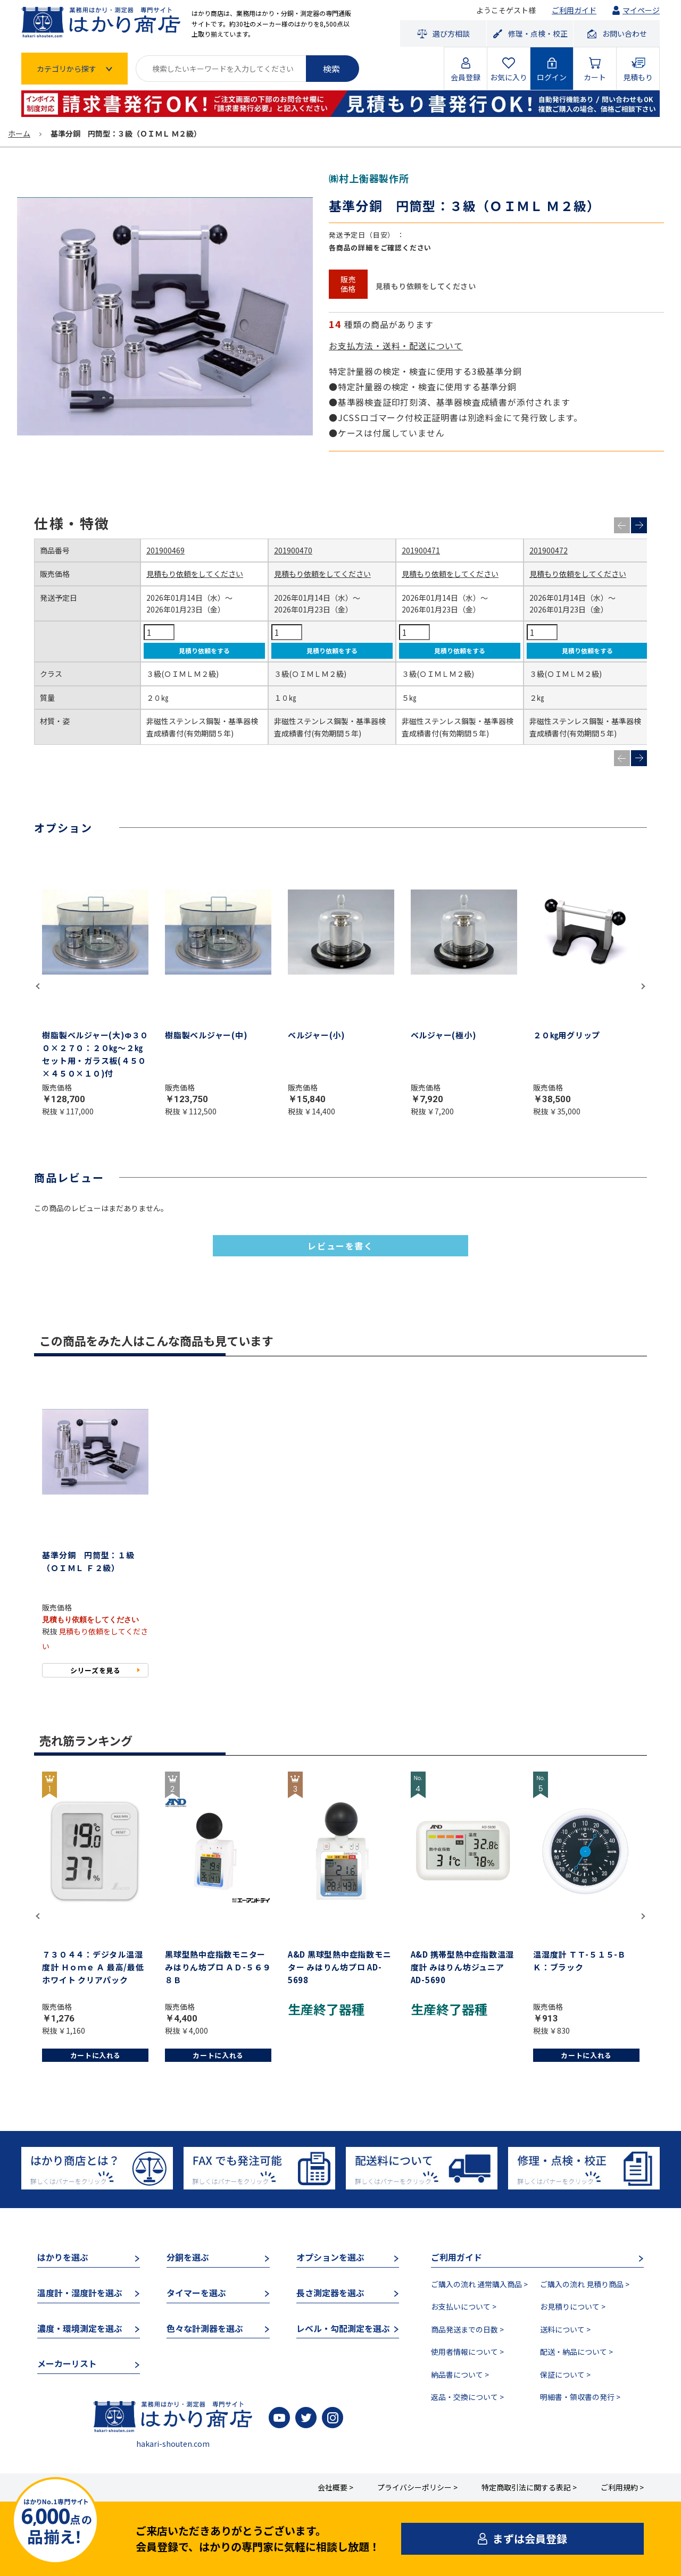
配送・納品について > (576, 2351)
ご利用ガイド (574, 10)
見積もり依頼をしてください (194, 573)
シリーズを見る (95, 1670)
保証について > (565, 2374)
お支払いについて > (463, 2306)
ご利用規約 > (622, 2487)
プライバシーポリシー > (417, 2487)
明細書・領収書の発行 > (580, 2397)
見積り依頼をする (204, 650)
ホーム (19, 133)
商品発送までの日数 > (467, 2329)
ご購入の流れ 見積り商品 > (584, 2284)
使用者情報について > (467, 2351)
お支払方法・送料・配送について (396, 345)
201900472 (548, 550)
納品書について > (460, 2374)
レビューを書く (340, 1245)
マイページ (641, 10)
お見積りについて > (572, 2306)
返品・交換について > (467, 2397)
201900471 (421, 550)
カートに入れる (95, 2055)
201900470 (293, 550)
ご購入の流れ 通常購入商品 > (479, 2284)
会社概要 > (335, 2487)
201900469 (165, 550)
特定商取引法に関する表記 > (529, 2487)
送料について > (565, 2329)
